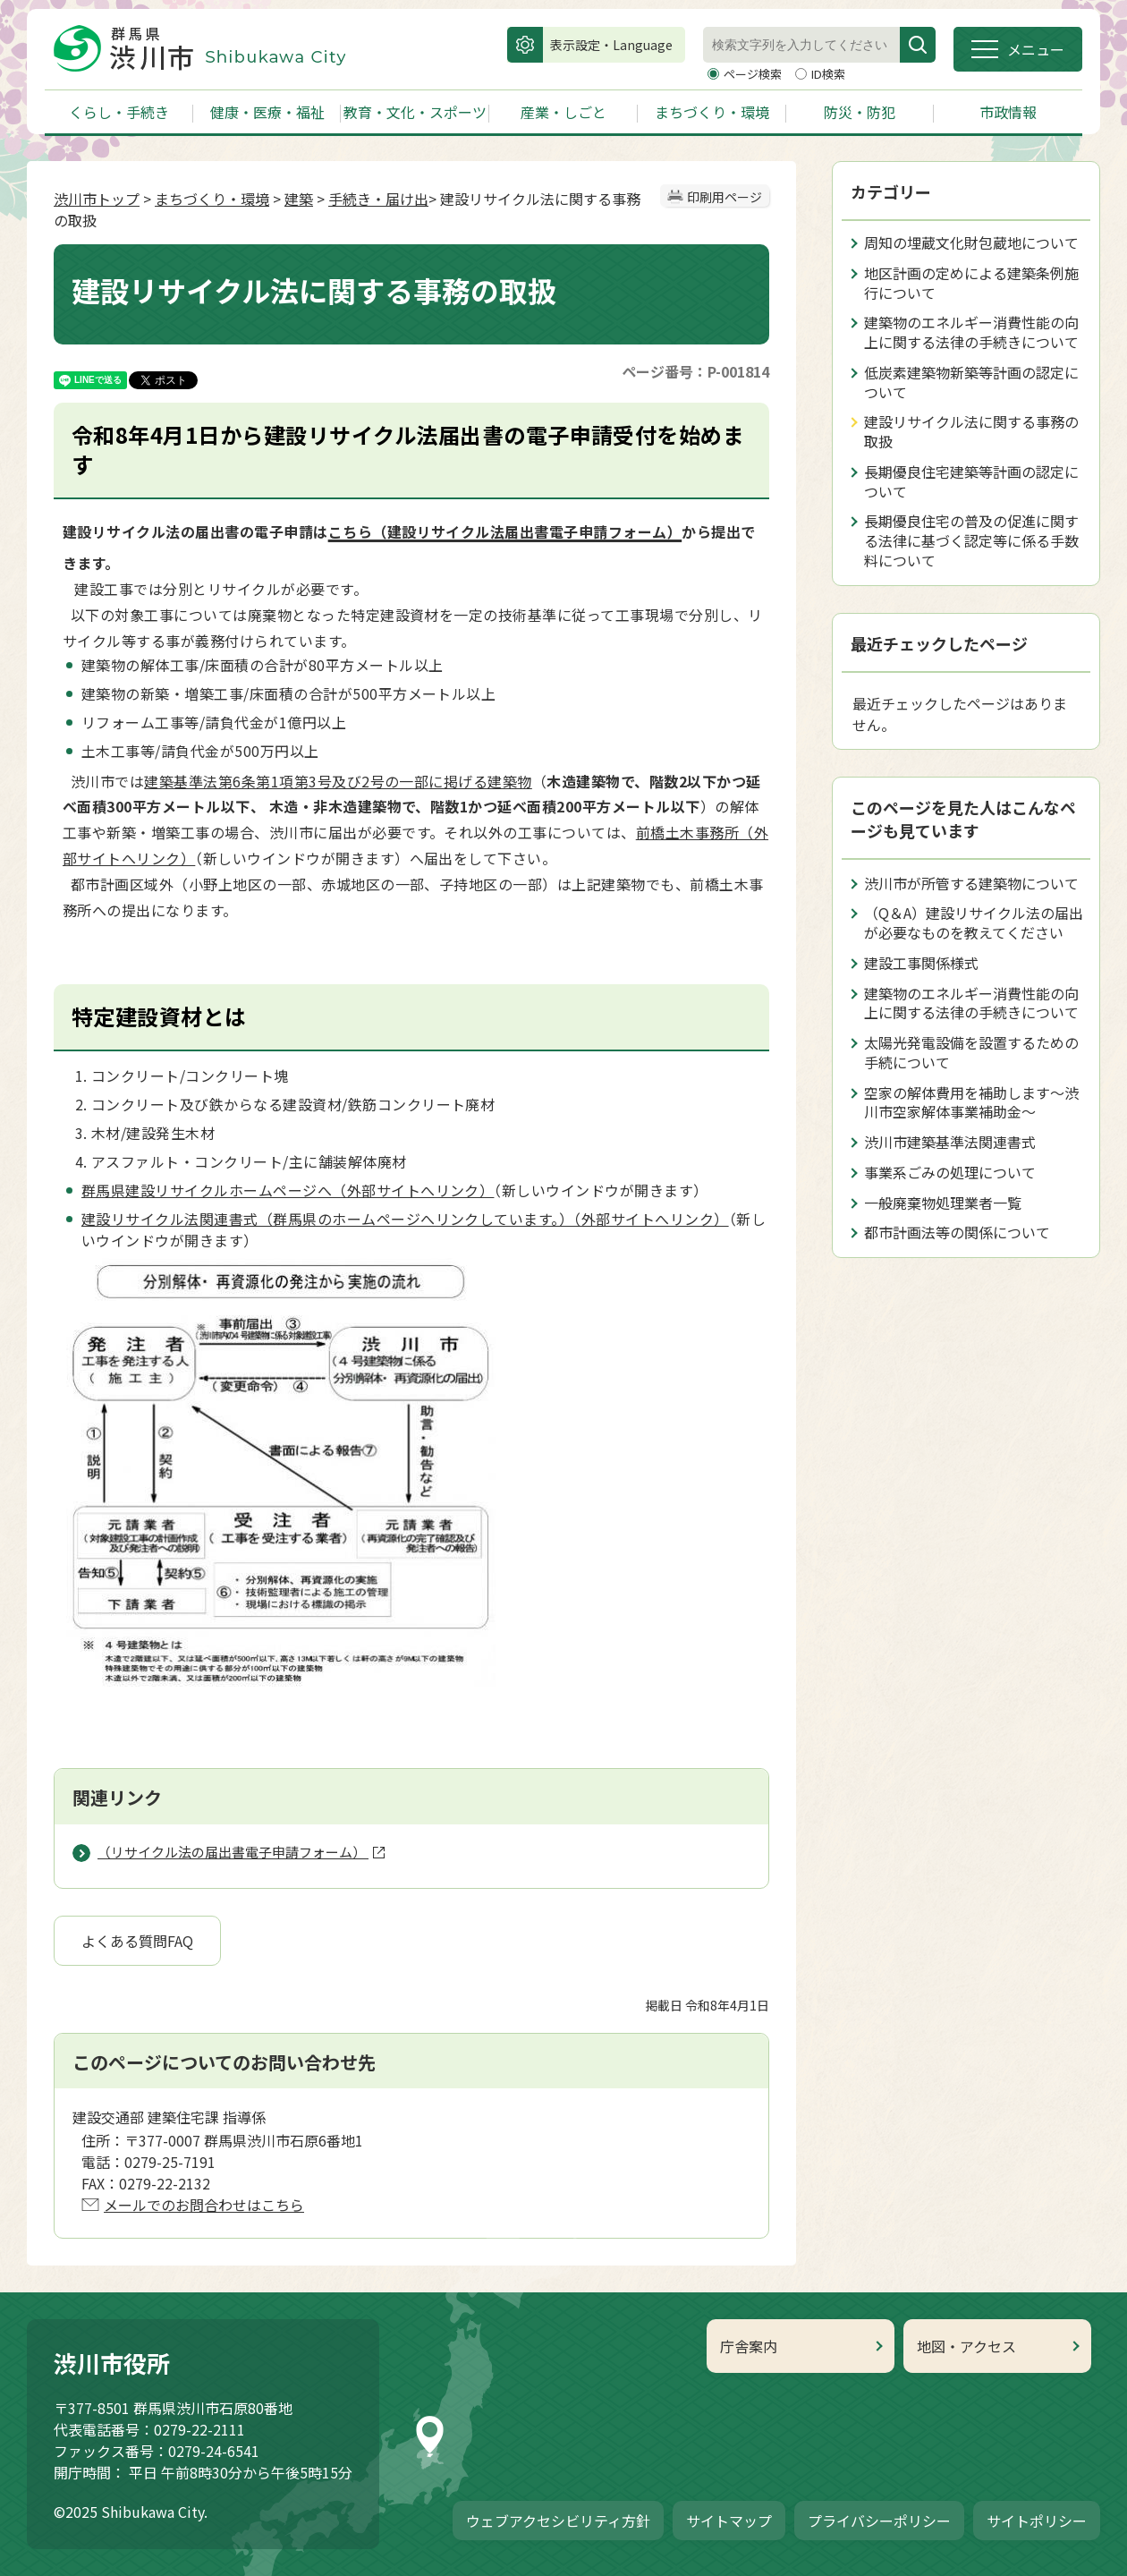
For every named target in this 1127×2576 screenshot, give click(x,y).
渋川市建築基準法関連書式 (950, 1141)
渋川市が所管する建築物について (971, 883)
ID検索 (828, 73)
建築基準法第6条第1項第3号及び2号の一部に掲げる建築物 (337, 781)
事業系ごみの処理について (950, 1172)
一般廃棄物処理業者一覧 (942, 1202)
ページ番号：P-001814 (695, 371)
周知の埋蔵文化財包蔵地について (971, 242)
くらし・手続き (119, 112)
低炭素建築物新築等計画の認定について (971, 382)
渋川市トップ (97, 198)
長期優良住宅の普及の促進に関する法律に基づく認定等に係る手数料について (971, 540)
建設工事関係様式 (921, 962)
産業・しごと (563, 112)
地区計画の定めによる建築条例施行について (971, 282)
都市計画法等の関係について (957, 1232)
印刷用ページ (724, 197)
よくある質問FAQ (137, 1940)
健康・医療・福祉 (267, 112)
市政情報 (1008, 112)
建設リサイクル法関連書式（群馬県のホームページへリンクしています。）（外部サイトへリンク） (405, 1218)
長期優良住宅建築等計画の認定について (971, 481)
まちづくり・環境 (712, 112)
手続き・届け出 (378, 198)
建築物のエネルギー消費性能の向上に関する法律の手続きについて (971, 332)
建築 (298, 198)
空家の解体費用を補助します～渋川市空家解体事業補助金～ (971, 1102)
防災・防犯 (859, 112)
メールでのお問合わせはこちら (204, 2204)
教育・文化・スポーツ (415, 112)
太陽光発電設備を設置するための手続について (971, 1052)
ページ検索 (754, 73)
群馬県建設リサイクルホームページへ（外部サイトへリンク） (287, 1190)
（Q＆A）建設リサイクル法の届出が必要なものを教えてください (973, 922)
